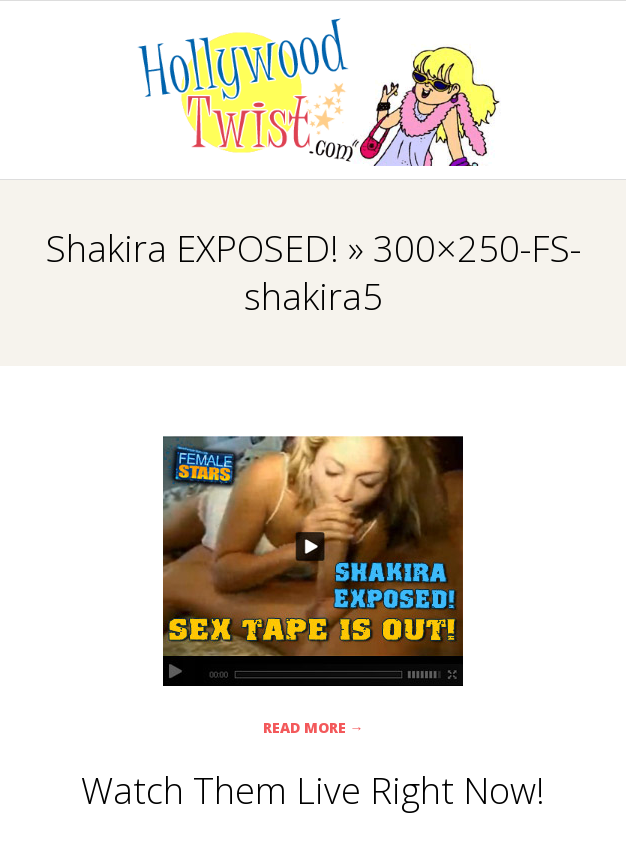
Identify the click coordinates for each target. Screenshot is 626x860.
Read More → (313, 727)
